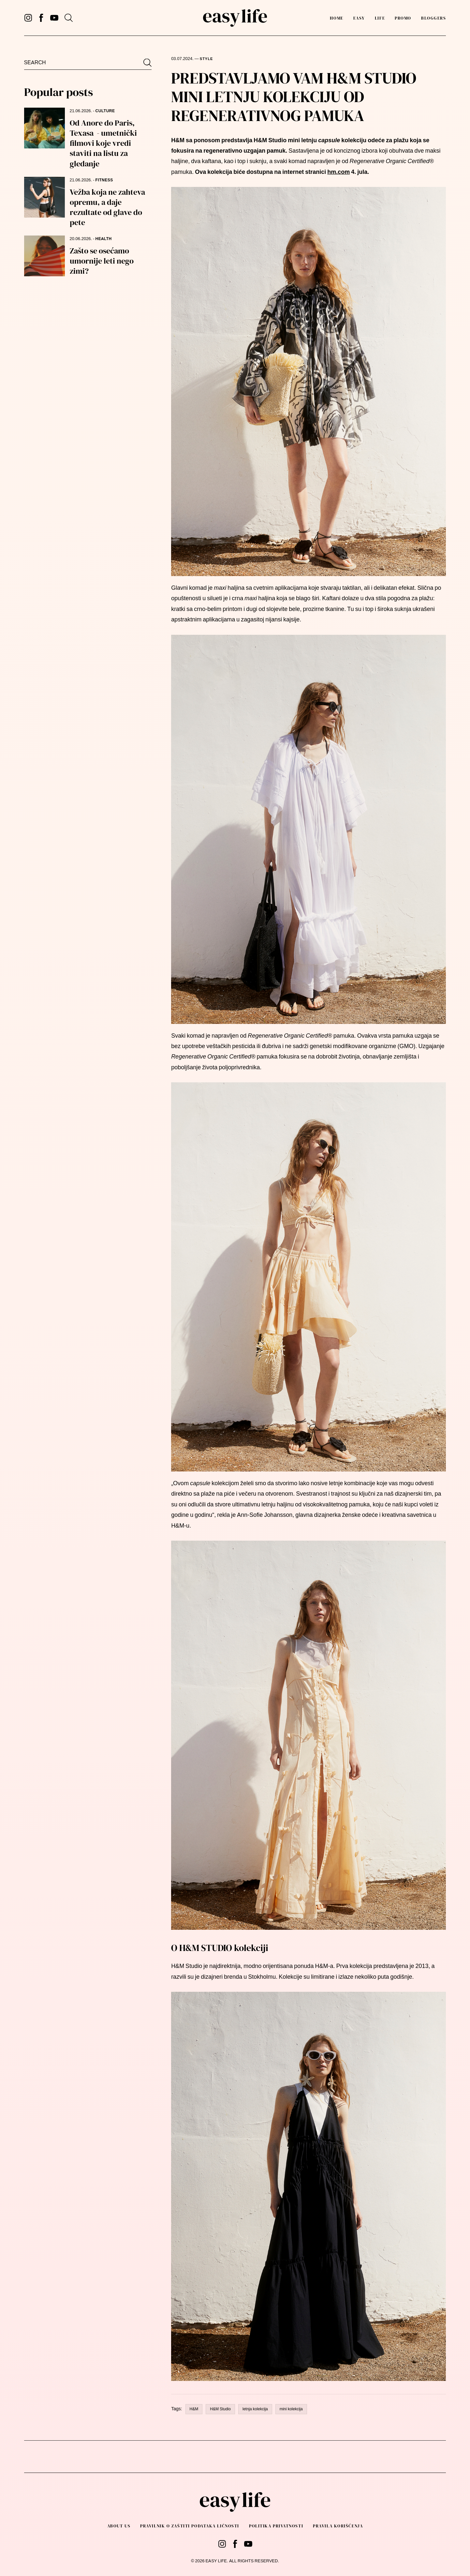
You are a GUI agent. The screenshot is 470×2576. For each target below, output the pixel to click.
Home (336, 18)
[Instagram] (28, 18)
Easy (359, 18)
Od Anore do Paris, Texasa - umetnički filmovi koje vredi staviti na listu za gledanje (103, 143)
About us (118, 2526)
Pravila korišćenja (338, 2526)
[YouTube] (54, 18)
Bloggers (433, 18)
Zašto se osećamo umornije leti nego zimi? (102, 260)
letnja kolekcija (255, 2409)
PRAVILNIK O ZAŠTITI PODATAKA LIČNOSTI (189, 2526)
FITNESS (104, 180)
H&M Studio (220, 2409)
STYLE (206, 59)
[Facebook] (41, 18)
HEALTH (103, 238)
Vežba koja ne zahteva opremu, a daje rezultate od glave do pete (107, 207)
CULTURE (105, 111)
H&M (194, 2409)
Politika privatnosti (276, 2526)
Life (380, 18)
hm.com (338, 171)
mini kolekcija (291, 2409)
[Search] (68, 18)
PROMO (403, 18)
